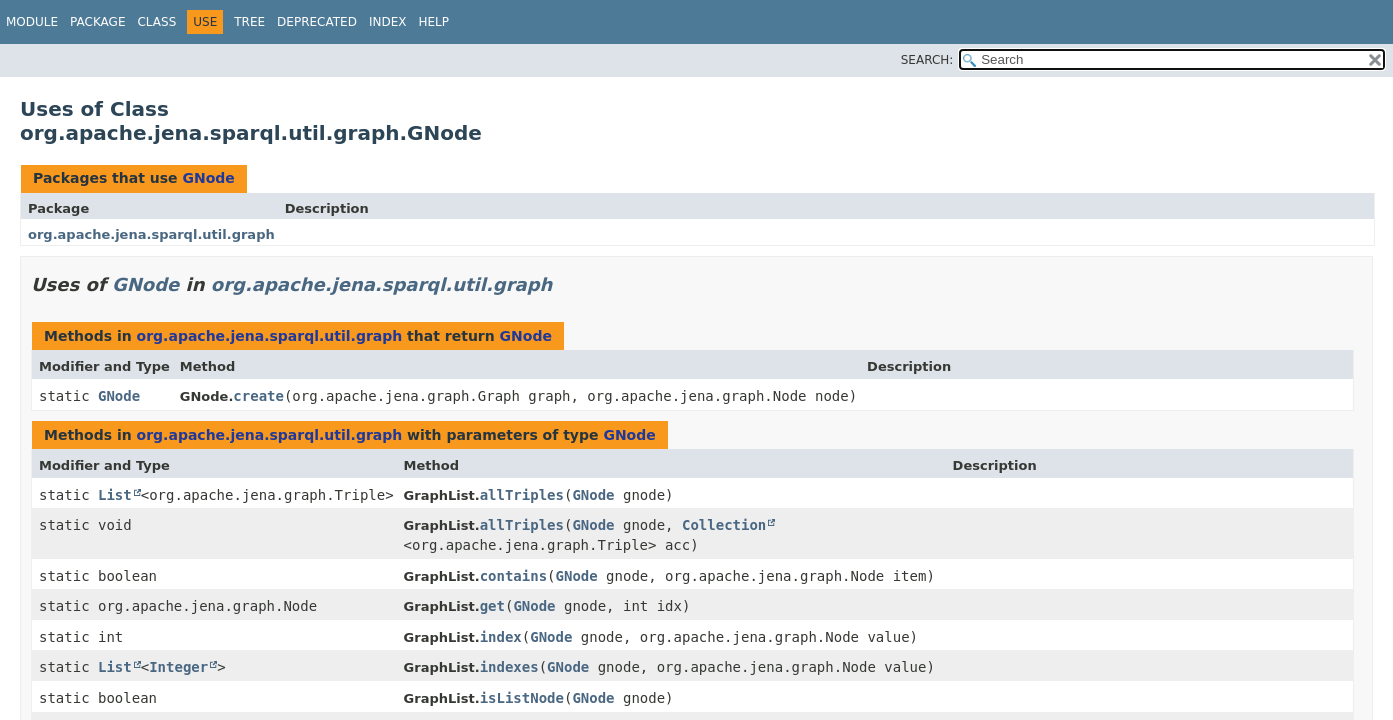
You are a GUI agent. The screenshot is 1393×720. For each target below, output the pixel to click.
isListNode (522, 698)
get (492, 606)
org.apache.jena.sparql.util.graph (151, 234)
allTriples (522, 495)
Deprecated (317, 22)
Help (433, 22)
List (115, 495)
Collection (724, 525)
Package (97, 22)
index (501, 637)
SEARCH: (927, 60)
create (258, 396)
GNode (208, 178)
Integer (178, 667)
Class (156, 22)
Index (388, 22)
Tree (249, 22)
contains (513, 576)
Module (32, 22)
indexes (509, 667)
